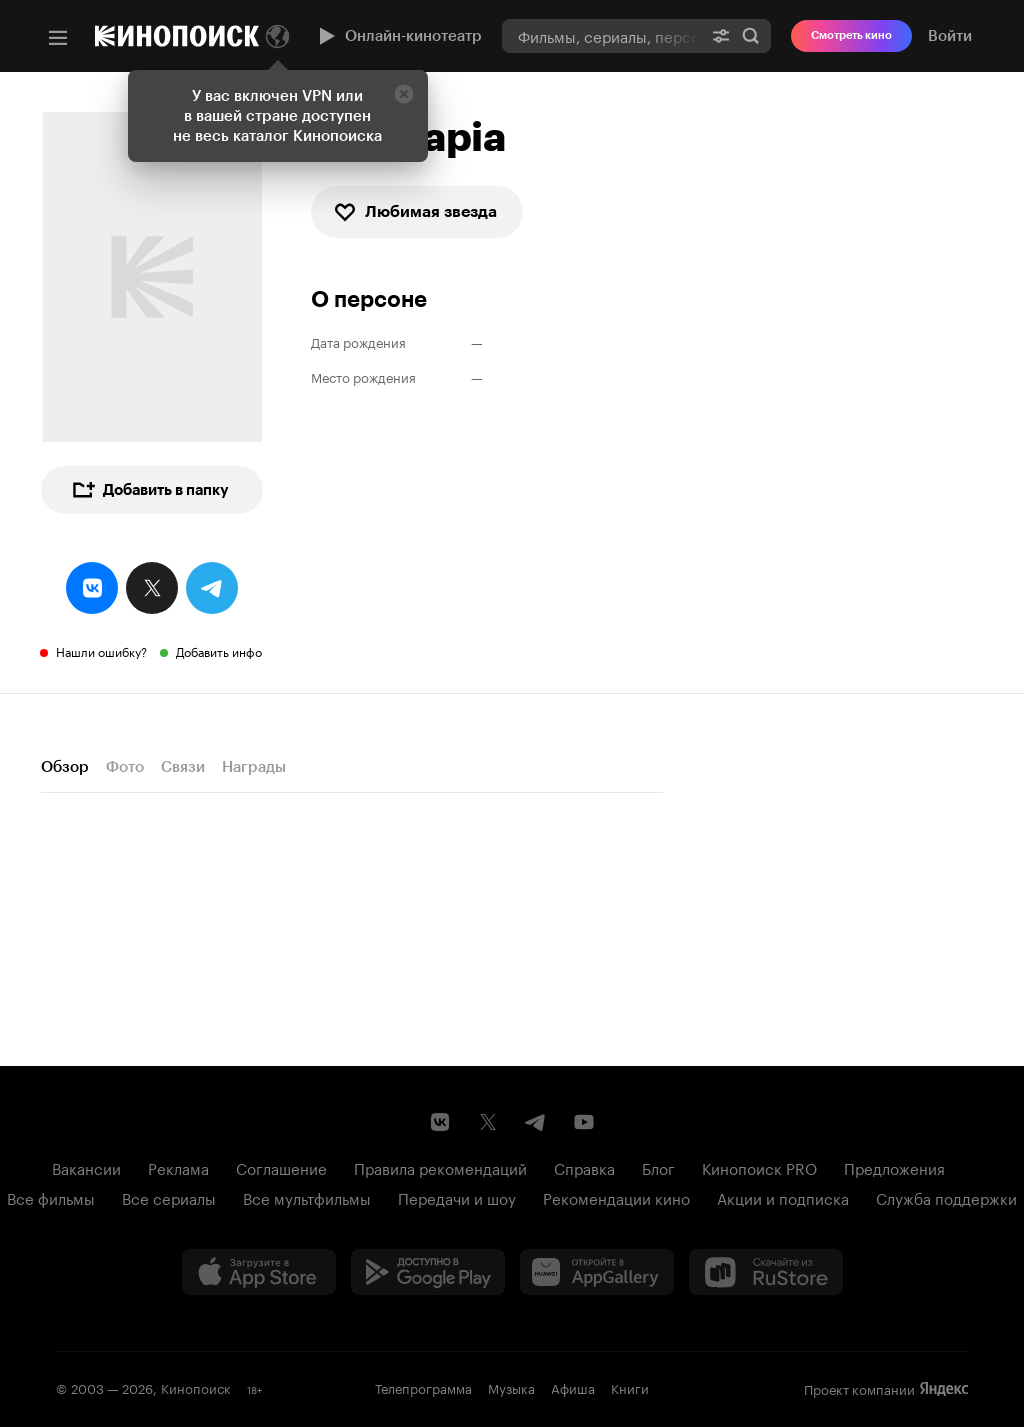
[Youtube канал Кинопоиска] (584, 1122)
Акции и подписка (783, 1197)
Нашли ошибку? (101, 650)
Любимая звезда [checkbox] (415, 212)
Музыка (511, 1387)
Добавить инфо (219, 650)
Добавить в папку (150, 490)
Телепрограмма (423, 1387)
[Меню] (58, 38)
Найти (751, 36)
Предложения (894, 1167)
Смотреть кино (851, 35)
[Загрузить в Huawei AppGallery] (597, 1272)
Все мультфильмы (307, 1197)
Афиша (573, 1387)
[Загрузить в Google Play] (428, 1272)
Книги (630, 1387)
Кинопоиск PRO (759, 1167)
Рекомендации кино (616, 1197)
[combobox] (601, 35)
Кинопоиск (196, 1387)
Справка (584, 1167)
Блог (658, 1167)
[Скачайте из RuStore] (766, 1272)
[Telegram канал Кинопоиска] (536, 1122)
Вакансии (86, 1167)
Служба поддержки (946, 1197)
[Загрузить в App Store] (259, 1272)
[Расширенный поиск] (721, 35)
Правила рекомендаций (440, 1167)
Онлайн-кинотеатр (398, 36)
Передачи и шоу (457, 1197)
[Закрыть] (404, 94)
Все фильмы (51, 1197)
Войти (950, 36)
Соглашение (281, 1167)
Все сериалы (169, 1197)
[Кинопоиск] (177, 36)
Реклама (178, 1167)
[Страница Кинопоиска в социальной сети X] (488, 1122)
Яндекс (944, 1389)
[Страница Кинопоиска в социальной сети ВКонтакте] (440, 1122)
